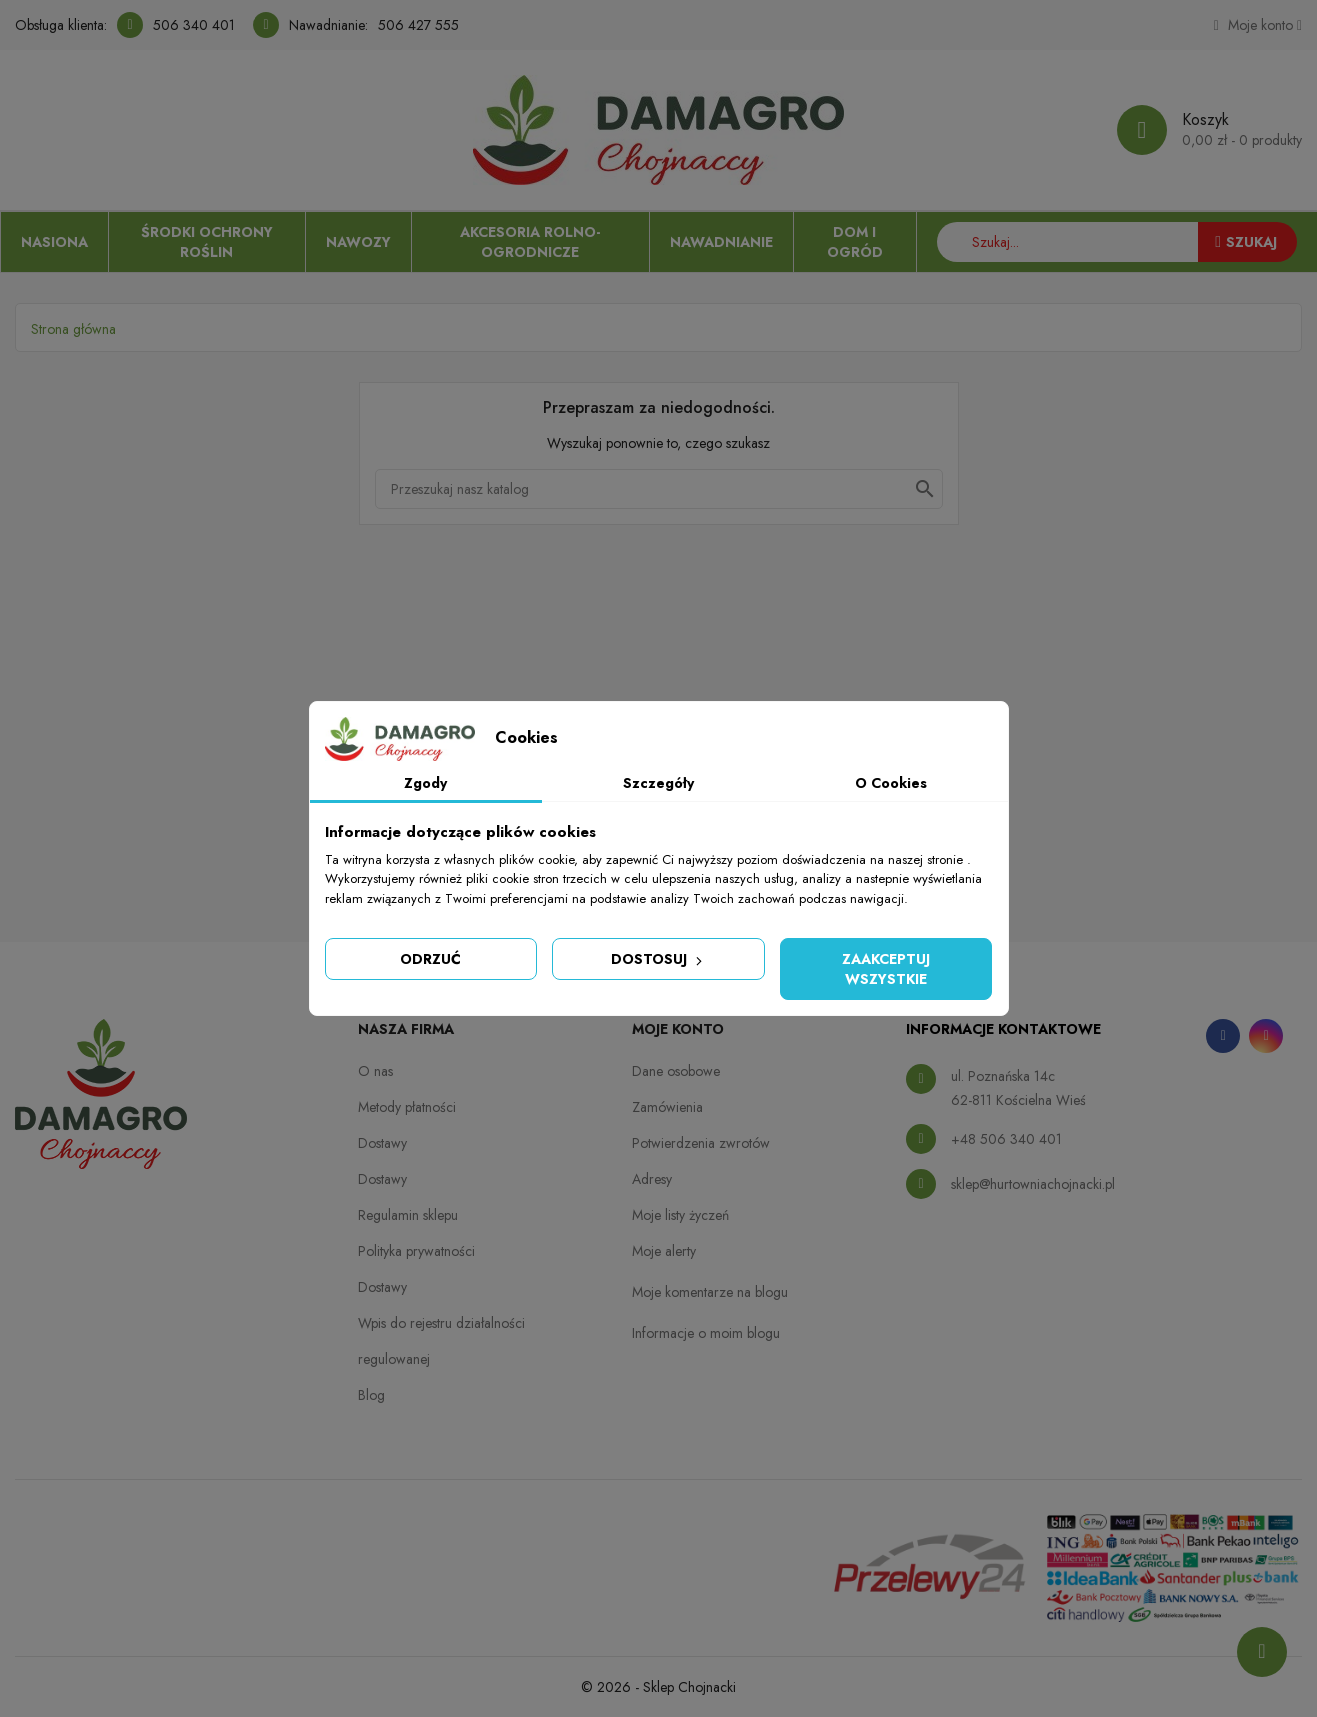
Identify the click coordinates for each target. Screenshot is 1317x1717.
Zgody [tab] (425, 783)
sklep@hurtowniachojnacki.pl (1033, 1184)
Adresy (652, 1179)
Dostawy (382, 1143)
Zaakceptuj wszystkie (886, 969)
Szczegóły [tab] (658, 783)
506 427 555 (418, 25)
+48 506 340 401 (1006, 1139)
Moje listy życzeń (680, 1215)
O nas (375, 1071)
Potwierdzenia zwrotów (701, 1143)
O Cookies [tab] (891, 783)
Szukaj (1246, 242)
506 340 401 (194, 25)
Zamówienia (667, 1107)
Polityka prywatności (416, 1251)
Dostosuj (658, 959)
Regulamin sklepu (408, 1215)
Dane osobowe (676, 1071)
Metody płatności (407, 1107)
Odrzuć (430, 959)
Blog (371, 1395)
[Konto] (1258, 25)
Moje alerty (664, 1251)
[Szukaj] (659, 489)
